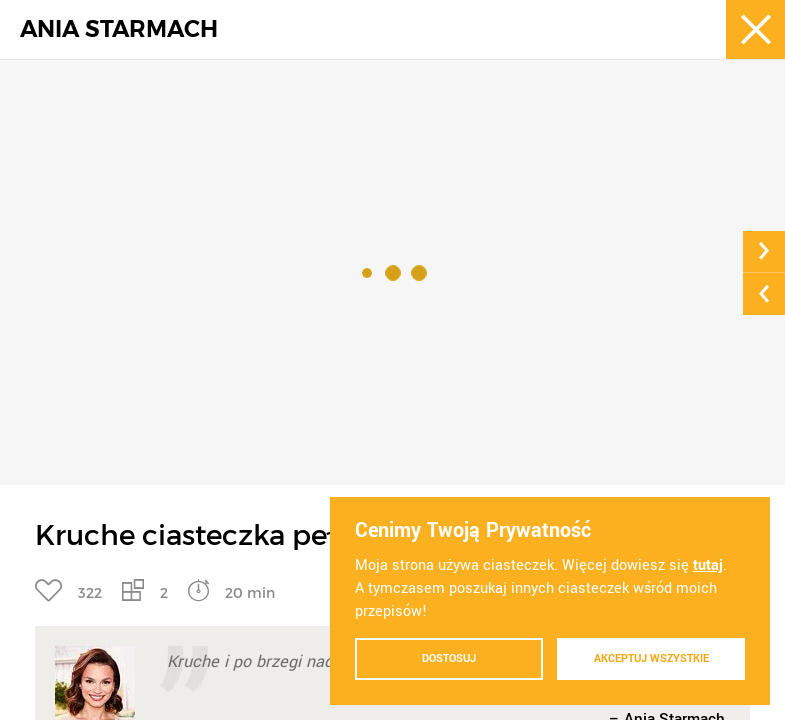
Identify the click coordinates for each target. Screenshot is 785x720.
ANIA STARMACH (119, 29)
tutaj (708, 565)
